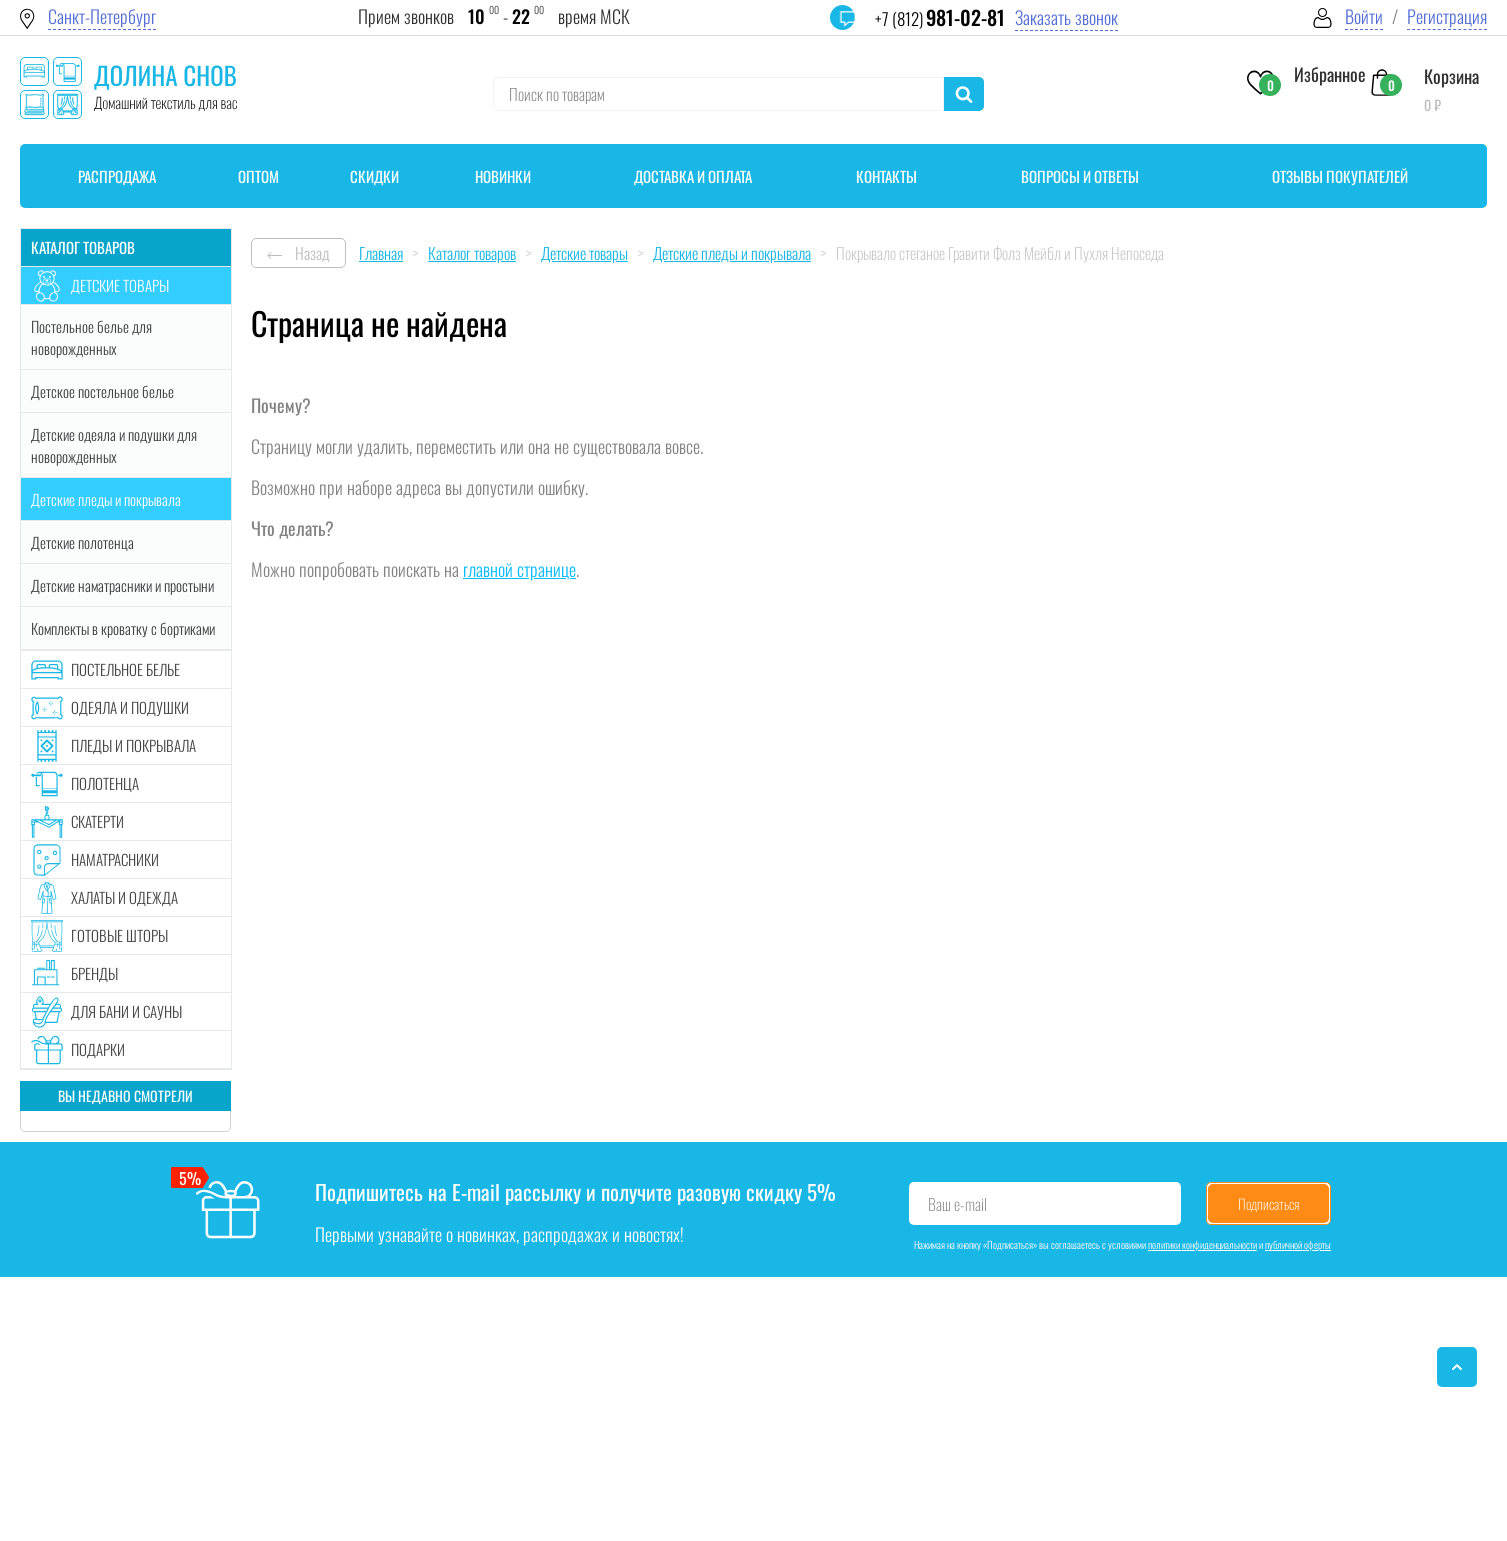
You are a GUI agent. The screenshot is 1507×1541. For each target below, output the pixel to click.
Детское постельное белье (102, 391)
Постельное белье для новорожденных (91, 337)
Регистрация (1447, 16)
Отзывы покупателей (1340, 176)
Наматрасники (115, 859)
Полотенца (105, 783)
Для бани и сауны (126, 1011)
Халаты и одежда (124, 897)
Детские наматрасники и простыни (122, 585)
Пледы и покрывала (133, 745)
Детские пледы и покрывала (106, 499)
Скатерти (97, 821)
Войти (1364, 16)
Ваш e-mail (957, 1204)
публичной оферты (1298, 1244)
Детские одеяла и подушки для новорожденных (114, 445)
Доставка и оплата (693, 176)
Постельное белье (125, 669)
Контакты (886, 176)
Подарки (98, 1049)
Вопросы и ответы (1080, 176)
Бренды (94, 973)
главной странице (519, 569)
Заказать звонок (1066, 17)
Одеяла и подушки (130, 707)
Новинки (503, 176)
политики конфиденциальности (1202, 1244)
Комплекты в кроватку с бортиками (123, 628)
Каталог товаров (83, 247)
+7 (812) (940, 18)
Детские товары (120, 285)
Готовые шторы (119, 935)
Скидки (374, 176)
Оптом (258, 176)
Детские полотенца (82, 542)
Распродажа (117, 176)
